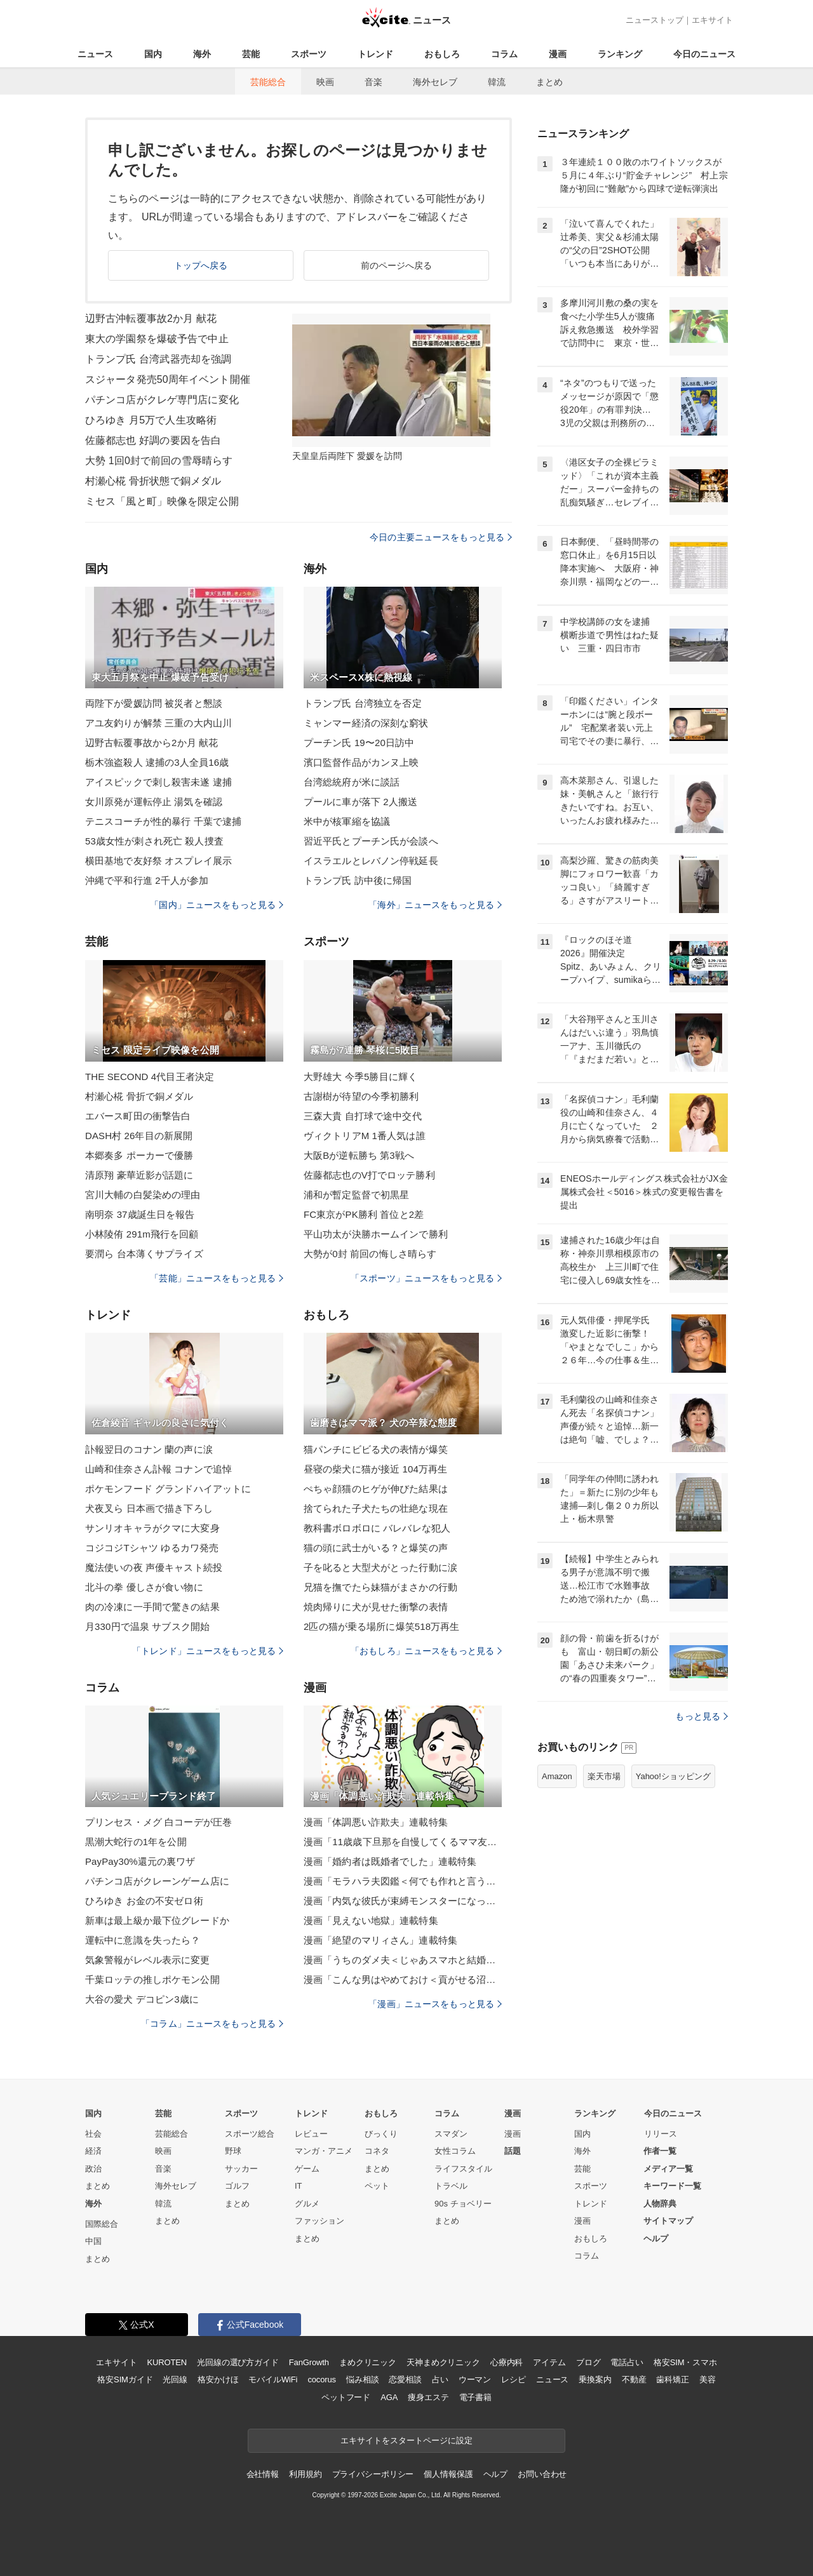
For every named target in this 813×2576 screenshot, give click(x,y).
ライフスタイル (463, 2168)
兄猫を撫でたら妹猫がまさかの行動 (380, 1587)
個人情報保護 (448, 2474)
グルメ (307, 2203)
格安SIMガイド (124, 2379)
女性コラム (455, 2151)
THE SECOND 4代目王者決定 (149, 1076)
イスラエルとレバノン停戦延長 (371, 860)
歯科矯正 (672, 2379)
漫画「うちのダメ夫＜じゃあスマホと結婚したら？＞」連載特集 (403, 1959)
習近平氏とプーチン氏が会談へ (371, 841)
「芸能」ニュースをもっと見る (216, 1278)
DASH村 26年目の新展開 (138, 1135)
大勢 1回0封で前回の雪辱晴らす (158, 460)
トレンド (375, 54)
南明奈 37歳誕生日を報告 (139, 1214)
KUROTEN (167, 2362)
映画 (325, 82)
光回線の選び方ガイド (238, 2362)
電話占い (626, 2362)
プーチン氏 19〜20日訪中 (359, 742)
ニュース (95, 54)
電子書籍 (475, 2397)
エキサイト (712, 20)
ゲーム (307, 2168)
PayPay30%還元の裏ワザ (140, 1861)
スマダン (450, 2134)
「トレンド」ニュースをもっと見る (207, 1651)
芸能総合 (268, 82)
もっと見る (701, 1716)
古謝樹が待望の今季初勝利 (361, 1096)
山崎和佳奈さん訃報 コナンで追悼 (158, 1469)
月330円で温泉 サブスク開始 (147, 1626)
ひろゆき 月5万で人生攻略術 (151, 420)
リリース (660, 2134)
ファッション (319, 2221)
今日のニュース (704, 54)
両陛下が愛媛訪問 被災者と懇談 (153, 703)
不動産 (634, 2379)
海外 (202, 54)
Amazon (557, 1776)
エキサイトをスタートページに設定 (406, 2440)
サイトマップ (668, 2221)
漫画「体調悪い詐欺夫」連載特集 (376, 1822)
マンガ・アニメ (324, 2151)
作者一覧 (659, 2151)
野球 (233, 2151)
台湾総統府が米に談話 (352, 782)
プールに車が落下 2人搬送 (360, 801)
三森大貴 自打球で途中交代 (363, 1116)
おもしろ (442, 54)
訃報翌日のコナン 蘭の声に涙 (149, 1449)
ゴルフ (237, 2186)
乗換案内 (595, 2379)
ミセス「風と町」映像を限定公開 (162, 501)
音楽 (373, 82)
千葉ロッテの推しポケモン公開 (152, 1979)
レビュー (311, 2134)
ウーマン (475, 2379)
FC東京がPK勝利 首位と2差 (364, 1214)
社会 (93, 2134)
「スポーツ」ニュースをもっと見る (426, 1278)
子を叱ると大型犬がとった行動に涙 (380, 1567)
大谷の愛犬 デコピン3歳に (142, 1999)
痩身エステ (428, 2397)
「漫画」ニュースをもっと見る (435, 2004)
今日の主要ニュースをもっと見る (441, 537)
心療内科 (506, 2362)
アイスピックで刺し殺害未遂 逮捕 (158, 782)
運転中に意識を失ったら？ (142, 1940)
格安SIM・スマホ (685, 2362)
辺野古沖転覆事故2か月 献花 (151, 318)
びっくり (381, 2134)
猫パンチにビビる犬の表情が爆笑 (376, 1449)
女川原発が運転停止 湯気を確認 (153, 801)
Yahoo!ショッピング (673, 1776)
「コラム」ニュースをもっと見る (212, 2024)
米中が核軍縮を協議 (347, 821)
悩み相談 (362, 2379)
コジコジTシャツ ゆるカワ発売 (151, 1547)
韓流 (497, 82)
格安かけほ (218, 2379)
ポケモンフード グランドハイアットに (168, 1488)
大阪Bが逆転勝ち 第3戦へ (359, 1155)
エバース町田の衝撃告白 (138, 1116)
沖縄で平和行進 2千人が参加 (146, 880)
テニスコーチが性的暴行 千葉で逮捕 (163, 821)
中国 (93, 2241)
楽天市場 (604, 1776)
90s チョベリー (463, 2203)
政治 (93, 2168)
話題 (512, 2151)
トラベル (450, 2186)
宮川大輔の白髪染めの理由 (142, 1194)
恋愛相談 (405, 2379)
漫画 (558, 54)
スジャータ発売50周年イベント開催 (167, 379)
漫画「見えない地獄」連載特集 (371, 1920)
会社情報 (262, 2474)
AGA (389, 2397)
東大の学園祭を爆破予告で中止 (157, 338)
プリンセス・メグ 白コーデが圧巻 (158, 1822)
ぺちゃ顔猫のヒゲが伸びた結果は (376, 1488)
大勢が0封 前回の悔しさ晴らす (370, 1253)
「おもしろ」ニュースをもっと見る (426, 1651)
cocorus (321, 2379)
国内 (153, 54)
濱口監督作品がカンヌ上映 (361, 762)
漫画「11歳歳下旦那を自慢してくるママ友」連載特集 (403, 1841)
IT (298, 2186)
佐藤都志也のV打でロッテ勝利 (369, 1175)
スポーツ (308, 54)
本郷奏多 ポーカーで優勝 (139, 1155)
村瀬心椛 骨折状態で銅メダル (153, 481)
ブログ (588, 2362)
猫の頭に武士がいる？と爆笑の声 (376, 1547)
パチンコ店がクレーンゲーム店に (157, 1881)
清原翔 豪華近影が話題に (139, 1175)
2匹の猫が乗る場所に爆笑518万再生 (382, 1626)
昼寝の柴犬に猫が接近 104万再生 (375, 1469)
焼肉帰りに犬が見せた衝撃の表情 (376, 1606)
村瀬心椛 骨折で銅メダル (139, 1096)
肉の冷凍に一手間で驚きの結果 (152, 1606)
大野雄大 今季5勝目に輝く (360, 1076)
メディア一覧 (668, 2168)
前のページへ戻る (397, 265)
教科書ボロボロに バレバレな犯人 (377, 1528)
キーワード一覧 (672, 2186)
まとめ (549, 82)
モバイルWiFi (272, 2379)
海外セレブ (435, 82)
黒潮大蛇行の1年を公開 (136, 1841)
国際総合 (101, 2224)
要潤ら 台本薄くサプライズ (144, 1253)
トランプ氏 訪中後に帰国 (358, 880)
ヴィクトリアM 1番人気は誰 (365, 1135)
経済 (93, 2151)
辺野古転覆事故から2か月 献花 (151, 742)
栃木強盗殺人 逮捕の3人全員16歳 (157, 762)
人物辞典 (659, 2203)
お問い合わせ (542, 2474)
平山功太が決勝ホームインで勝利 (376, 1234)
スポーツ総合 (249, 2134)
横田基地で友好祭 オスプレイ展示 (158, 860)
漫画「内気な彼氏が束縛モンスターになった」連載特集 (403, 1900)
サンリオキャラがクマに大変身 (152, 1528)
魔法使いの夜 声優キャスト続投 (153, 1567)
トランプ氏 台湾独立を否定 (363, 703)
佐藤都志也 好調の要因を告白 (153, 440)
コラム (504, 54)
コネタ (377, 2151)
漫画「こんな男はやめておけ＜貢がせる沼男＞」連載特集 (403, 1979)
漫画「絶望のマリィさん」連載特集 (380, 1940)
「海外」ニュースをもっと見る (435, 905)
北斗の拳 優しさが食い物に (144, 1587)
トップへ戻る (201, 265)
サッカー (241, 2168)
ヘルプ (655, 2238)
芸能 (251, 54)
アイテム (549, 2362)
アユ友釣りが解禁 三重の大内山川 (158, 722)
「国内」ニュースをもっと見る (216, 905)
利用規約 (305, 2474)
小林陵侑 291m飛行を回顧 (141, 1234)
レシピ (513, 2379)
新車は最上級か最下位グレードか (157, 1920)
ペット (377, 2186)
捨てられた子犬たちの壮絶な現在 (376, 1508)
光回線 (175, 2379)
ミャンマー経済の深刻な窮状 (366, 722)
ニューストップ (654, 20)
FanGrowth (309, 2362)
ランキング (620, 54)
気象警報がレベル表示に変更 (147, 1959)
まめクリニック (367, 2362)
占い (440, 2379)
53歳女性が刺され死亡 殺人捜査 (154, 841)
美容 (707, 2379)
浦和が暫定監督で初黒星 (356, 1194)
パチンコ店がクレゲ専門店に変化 (162, 399)
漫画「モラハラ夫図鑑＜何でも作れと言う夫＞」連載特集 (403, 1881)
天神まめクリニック (443, 2362)
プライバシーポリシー (373, 2474)
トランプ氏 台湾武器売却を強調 (158, 359)
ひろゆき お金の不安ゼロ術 (144, 1900)
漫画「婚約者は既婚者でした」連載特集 (390, 1861)
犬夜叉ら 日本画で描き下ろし (149, 1508)
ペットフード (345, 2397)
